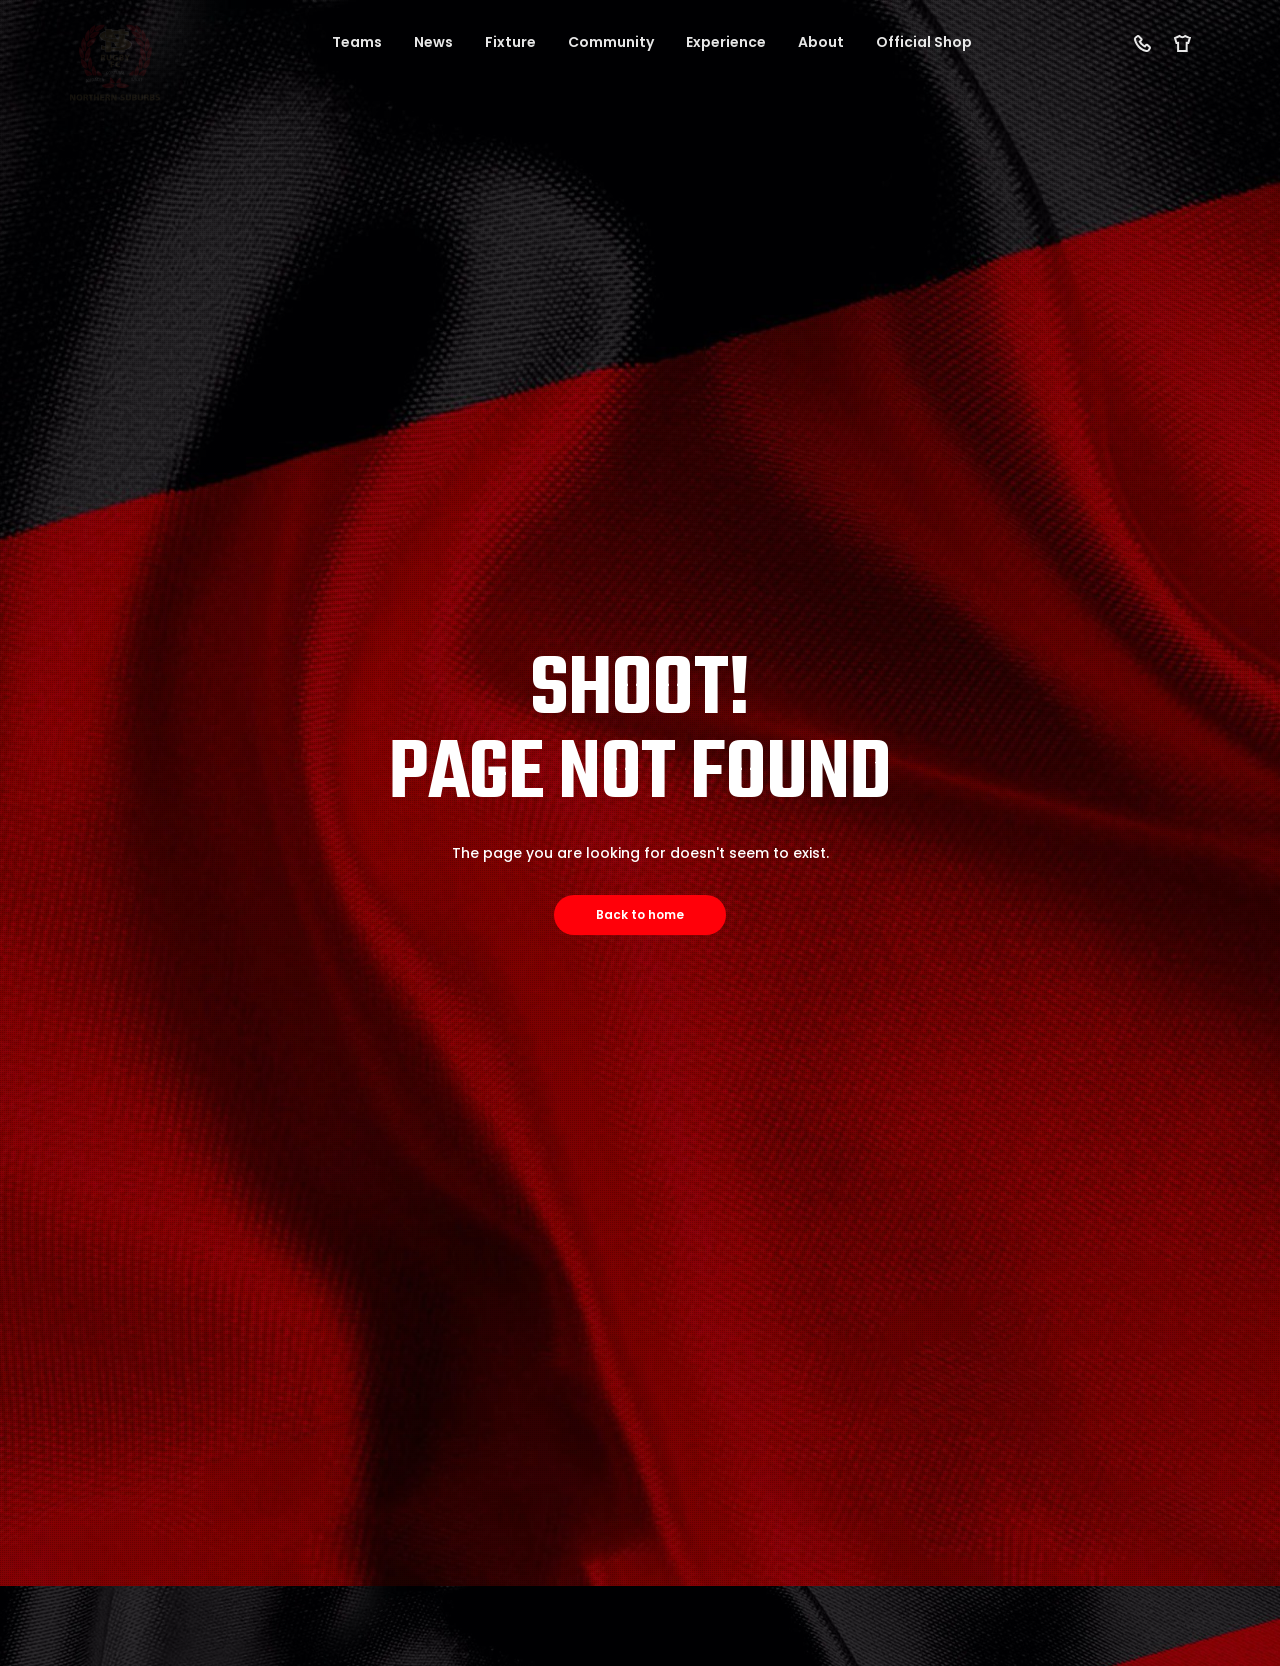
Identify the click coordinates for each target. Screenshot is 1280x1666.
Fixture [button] (510, 42)
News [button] (433, 42)
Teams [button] (357, 42)
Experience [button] (726, 42)
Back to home (640, 914)
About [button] (821, 42)
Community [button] (611, 42)
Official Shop (924, 42)
